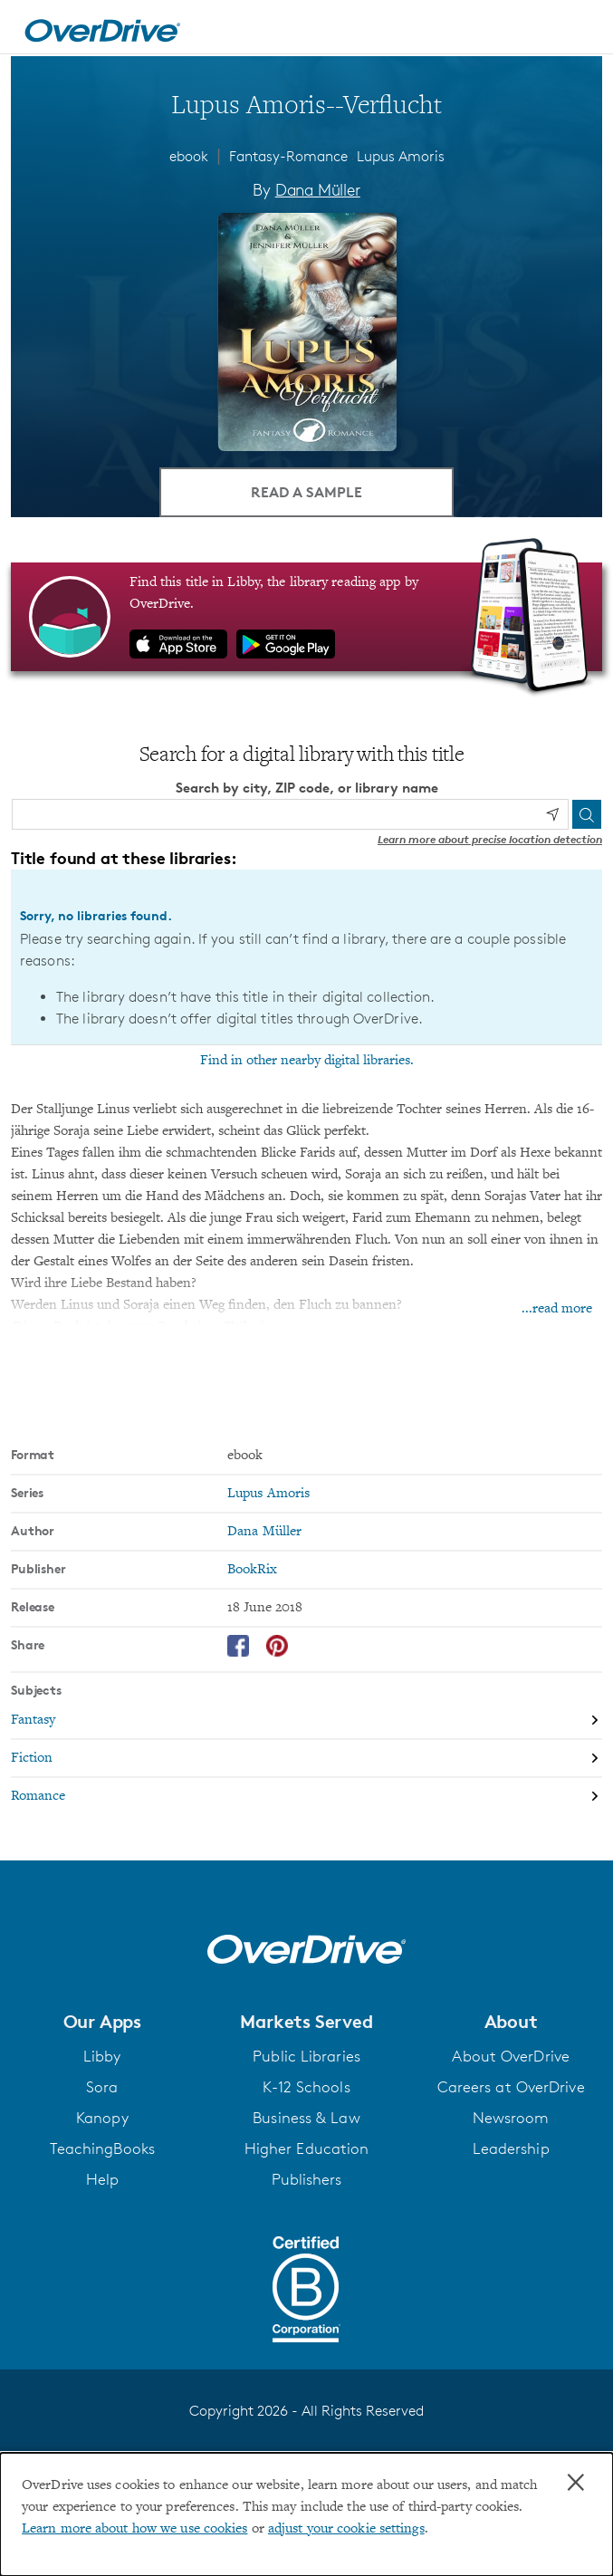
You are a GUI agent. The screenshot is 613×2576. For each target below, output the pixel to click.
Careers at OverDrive (511, 2087)
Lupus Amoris (401, 156)
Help (102, 2179)
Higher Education (306, 2148)
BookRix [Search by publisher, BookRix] (252, 1569)
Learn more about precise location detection (490, 839)
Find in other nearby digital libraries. (307, 1060)
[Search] (586, 814)
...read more (557, 1309)
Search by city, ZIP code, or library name (307, 787)
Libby (102, 2056)
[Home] (102, 27)
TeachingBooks (102, 2148)
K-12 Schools (306, 2087)
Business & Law (306, 2118)
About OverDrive (511, 2056)
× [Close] (576, 2483)
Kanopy (102, 2118)
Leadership (511, 2148)
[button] (102, 2021)
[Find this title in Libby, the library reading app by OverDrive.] (306, 616)
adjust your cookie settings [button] (346, 2529)
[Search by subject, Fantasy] (306, 1721)
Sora (102, 2087)
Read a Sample (306, 492)
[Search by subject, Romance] (306, 1796)
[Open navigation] (579, 30)
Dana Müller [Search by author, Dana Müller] (317, 189)
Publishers (307, 2179)
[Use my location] (552, 814)
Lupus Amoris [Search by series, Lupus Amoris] (268, 1493)
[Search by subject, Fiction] (306, 1759)
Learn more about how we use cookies (135, 2529)
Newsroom (511, 2118)
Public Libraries (306, 2056)
